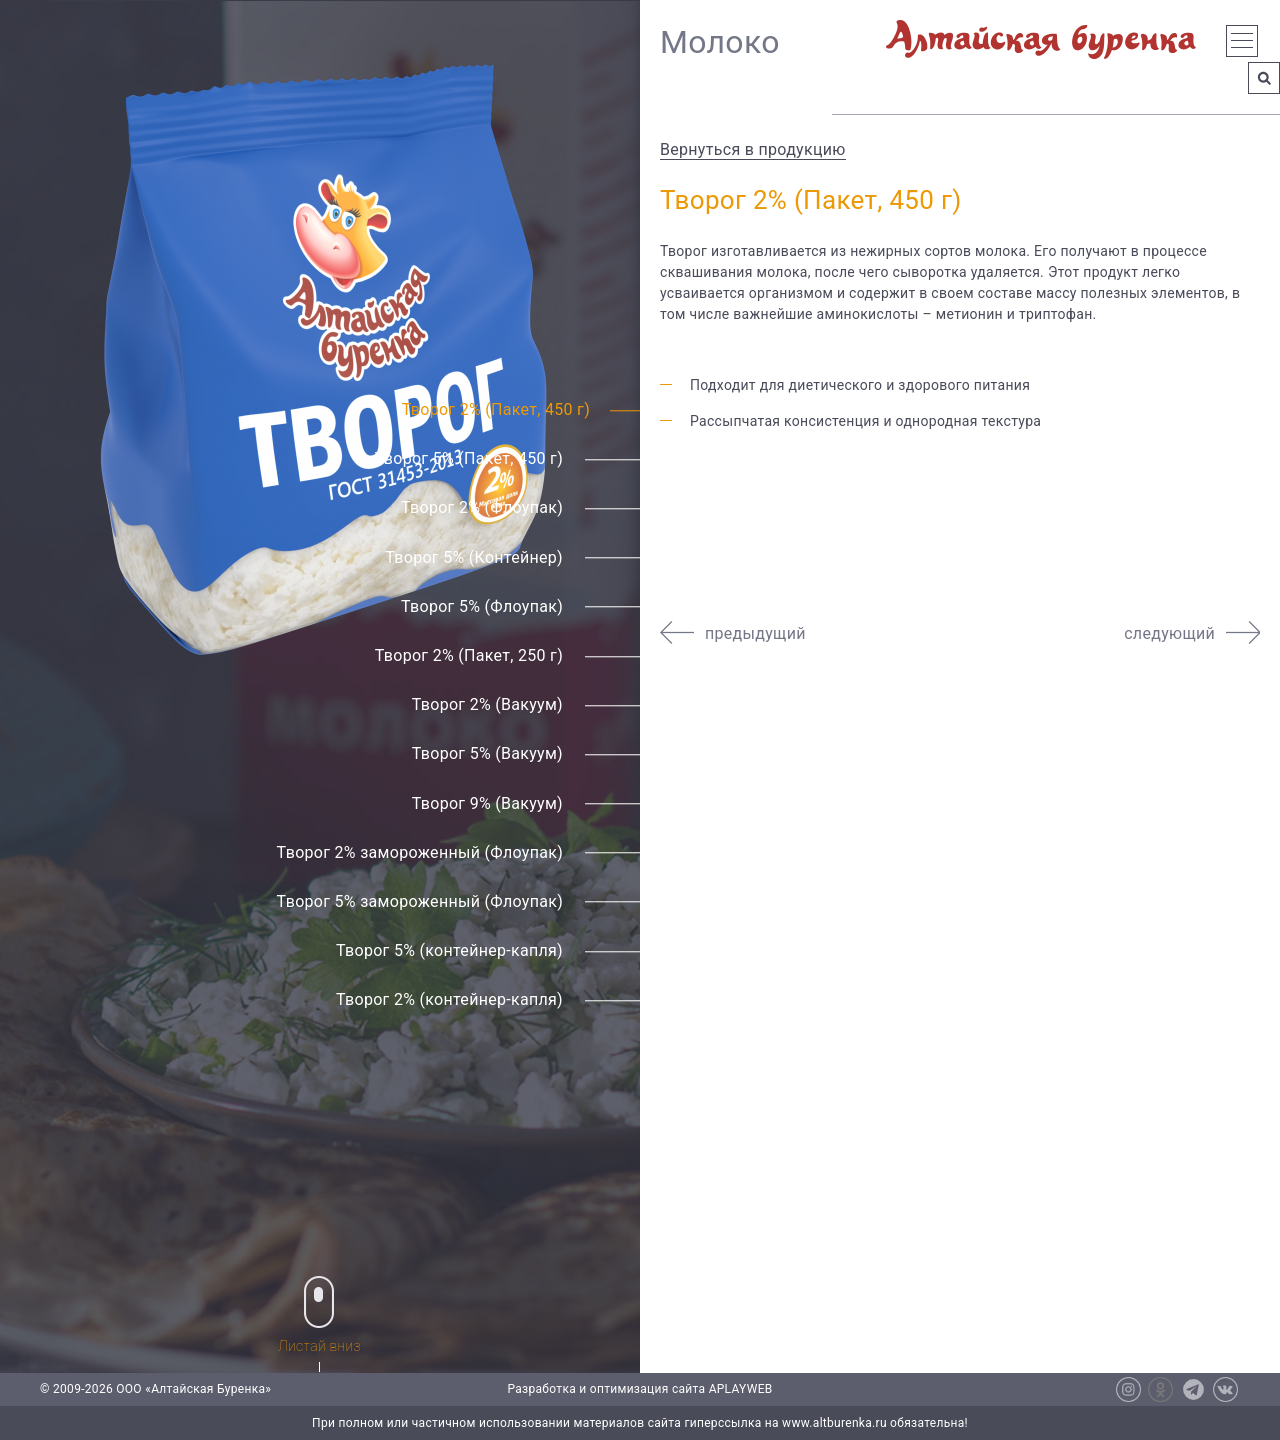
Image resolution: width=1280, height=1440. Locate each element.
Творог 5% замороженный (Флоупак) (420, 901)
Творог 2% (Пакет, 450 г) (496, 409)
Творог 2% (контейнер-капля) (449, 1000)
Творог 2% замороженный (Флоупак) (420, 852)
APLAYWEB (741, 1389)
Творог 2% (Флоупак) (482, 508)
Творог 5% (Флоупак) (482, 606)
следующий (1169, 633)
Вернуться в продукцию (753, 149)
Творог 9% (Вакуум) (487, 803)
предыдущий (755, 633)
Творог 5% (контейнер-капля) (449, 950)
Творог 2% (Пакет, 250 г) (469, 655)
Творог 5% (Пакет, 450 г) (469, 458)
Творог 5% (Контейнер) (474, 557)
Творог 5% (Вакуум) (487, 754)
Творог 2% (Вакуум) (487, 704)
